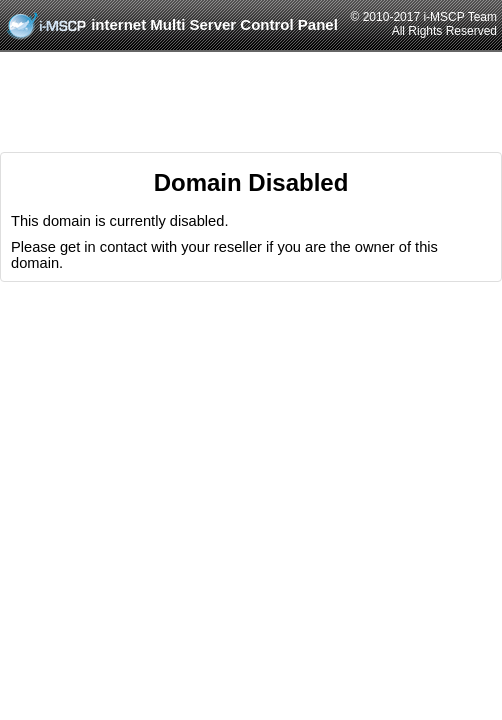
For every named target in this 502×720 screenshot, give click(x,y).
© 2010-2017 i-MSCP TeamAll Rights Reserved (424, 24)
